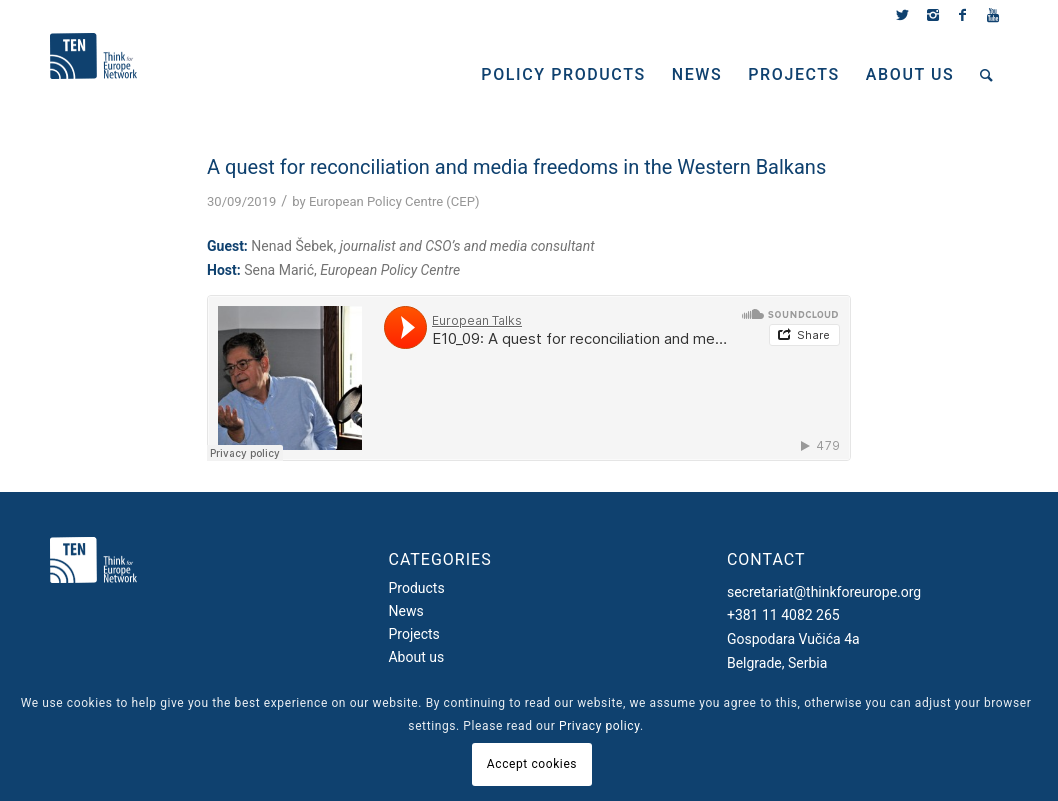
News (405, 611)
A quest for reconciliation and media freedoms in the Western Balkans (516, 167)
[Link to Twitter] (902, 15)
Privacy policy (599, 726)
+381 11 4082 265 (783, 615)
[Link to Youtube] (993, 15)
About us (416, 657)
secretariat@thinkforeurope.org (824, 592)
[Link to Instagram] (932, 15)
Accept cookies (532, 764)
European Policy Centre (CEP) (394, 201)
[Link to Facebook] (962, 15)
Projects (413, 634)
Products (416, 588)
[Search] (987, 75)
